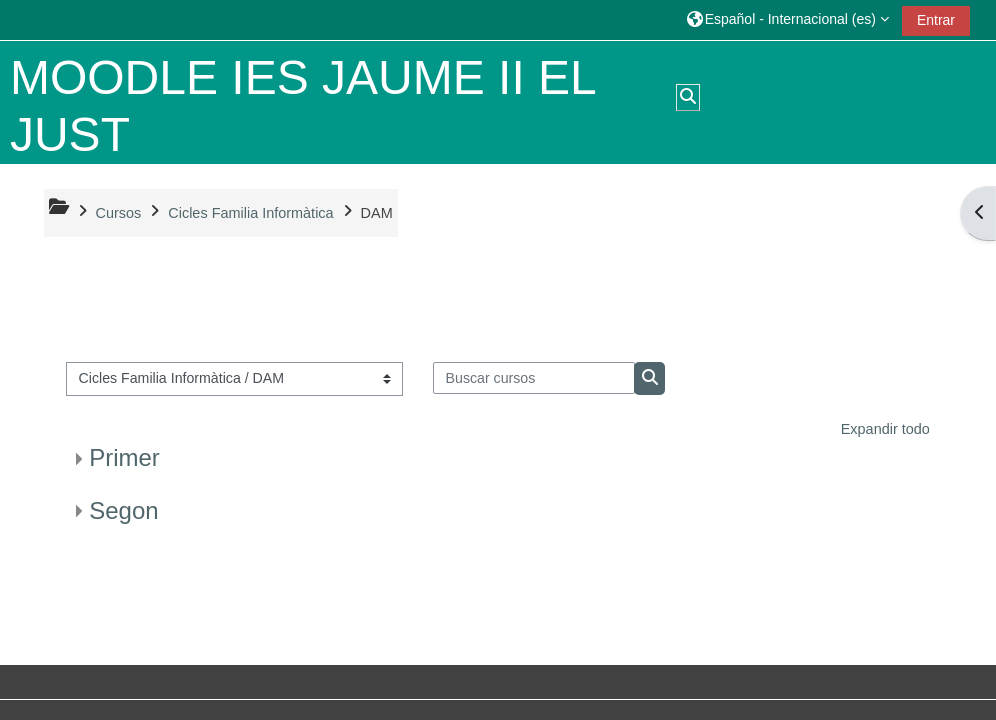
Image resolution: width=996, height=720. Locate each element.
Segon (123, 510)
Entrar (936, 20)
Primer (124, 457)
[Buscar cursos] (534, 378)
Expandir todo (885, 429)
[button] (788, 19)
